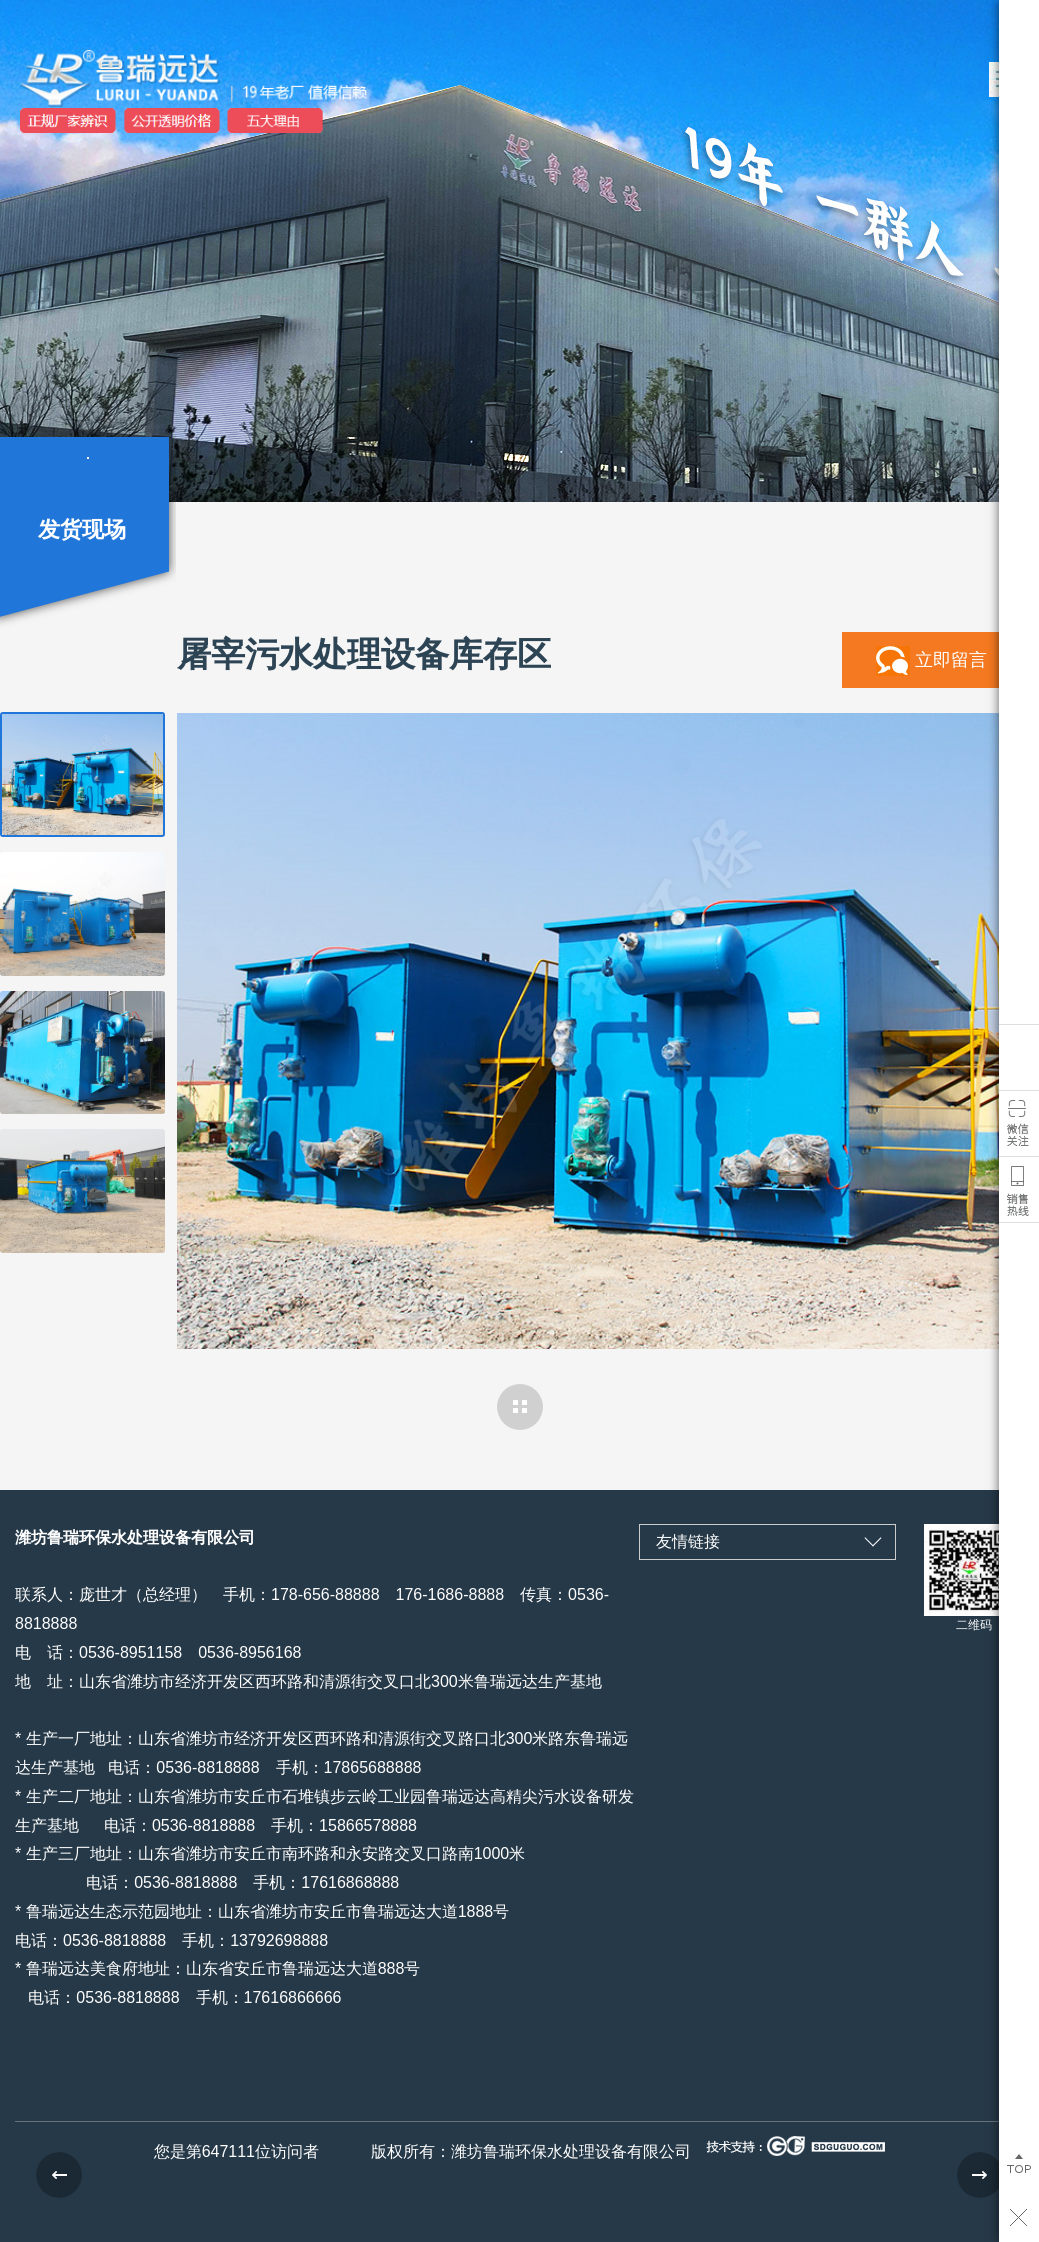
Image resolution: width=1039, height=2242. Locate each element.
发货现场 (82, 529)
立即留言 (951, 660)
